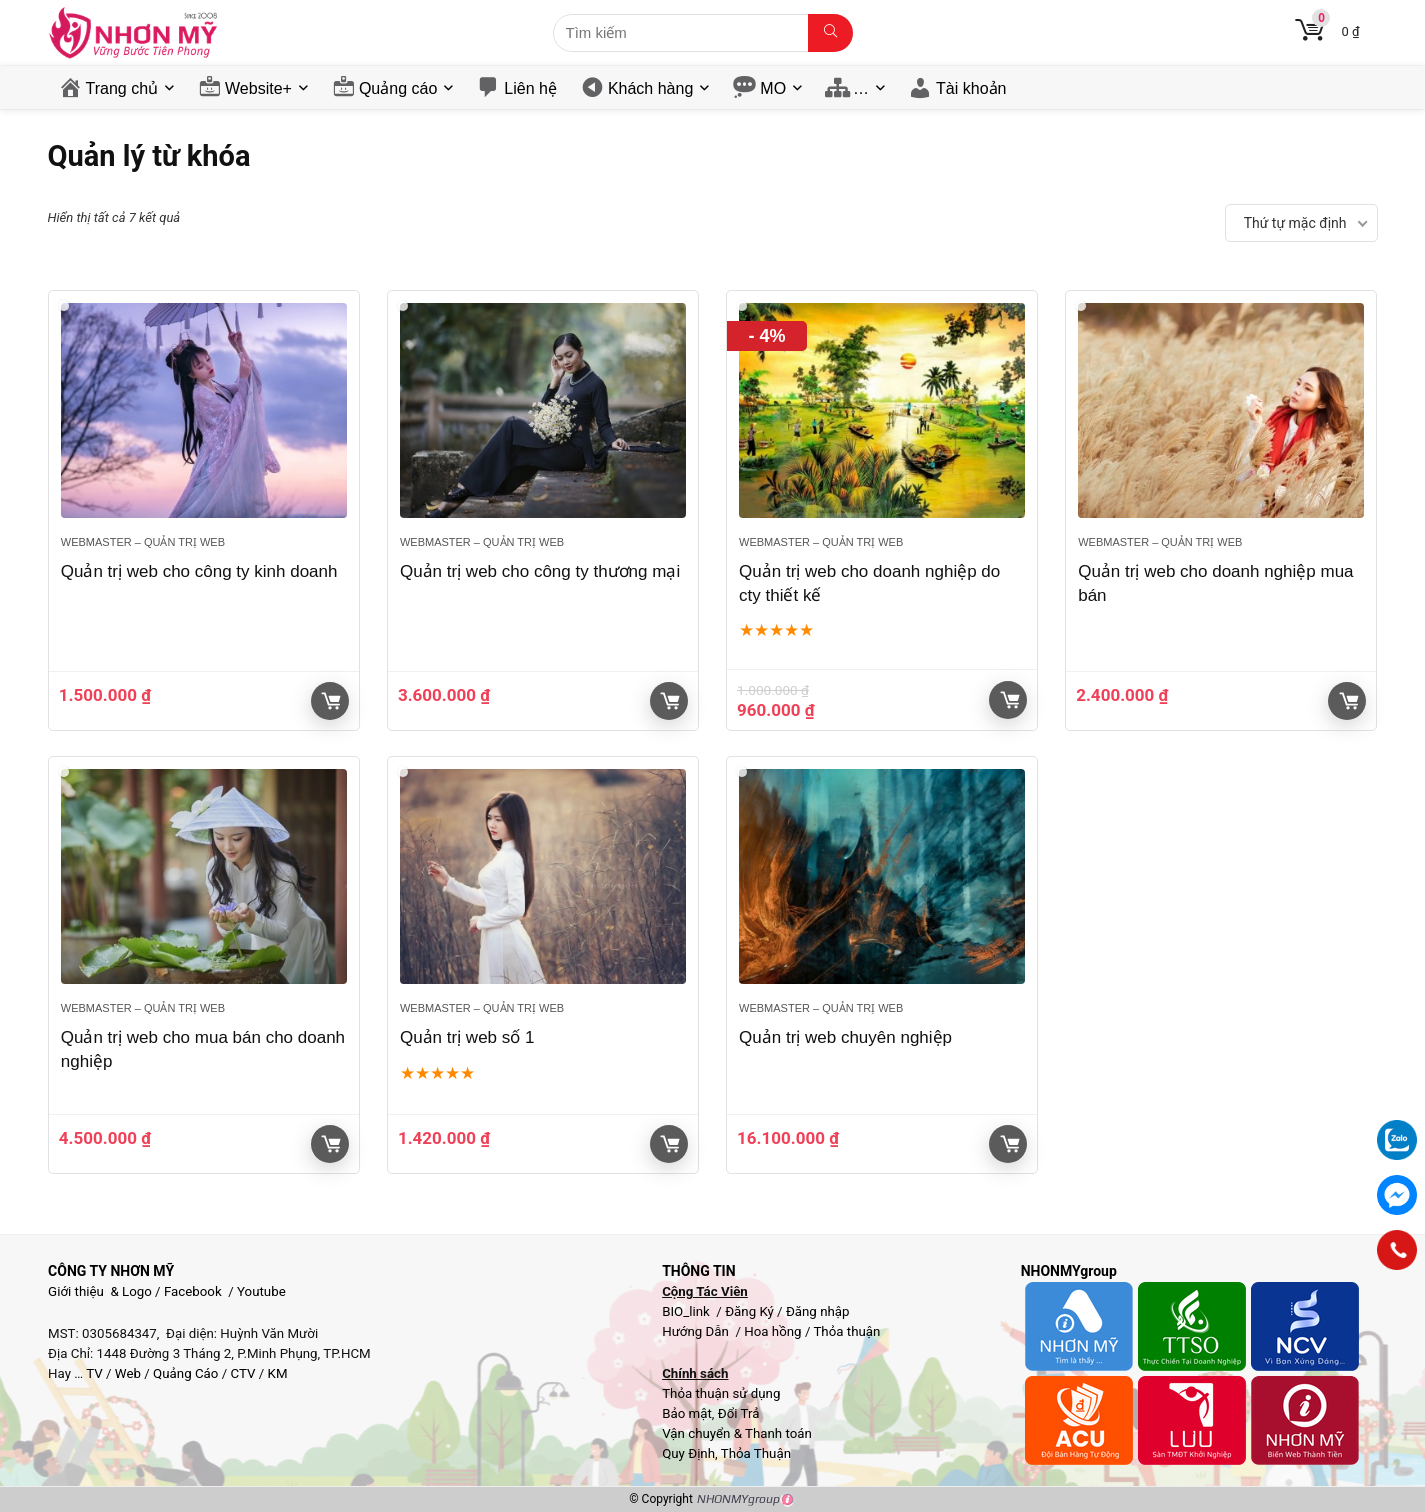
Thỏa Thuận (754, 1453)
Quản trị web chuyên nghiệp (845, 1037)
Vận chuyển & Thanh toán (737, 1433)
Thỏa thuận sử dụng (721, 1393)
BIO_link (687, 1311)
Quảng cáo (398, 88)
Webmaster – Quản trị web (143, 542)
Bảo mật (687, 1413)
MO (773, 88)
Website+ (258, 88)
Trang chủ (122, 88)
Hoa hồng (772, 1331)
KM (278, 1373)
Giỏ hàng (331, 701)
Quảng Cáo (185, 1373)
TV (93, 1373)
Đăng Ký (751, 1311)
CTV (242, 1373)
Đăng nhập (818, 1311)
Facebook (193, 1291)
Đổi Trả (739, 1413)
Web (128, 1373)
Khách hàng (650, 88)
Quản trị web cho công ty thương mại (540, 571)
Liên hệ (530, 88)
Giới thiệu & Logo (100, 1291)
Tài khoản (971, 88)
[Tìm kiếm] (830, 33)
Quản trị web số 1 (467, 1037)
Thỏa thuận (845, 1331)
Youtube (261, 1291)
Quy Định (688, 1453)
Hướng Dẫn (697, 1331)
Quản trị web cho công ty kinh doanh (199, 571)
